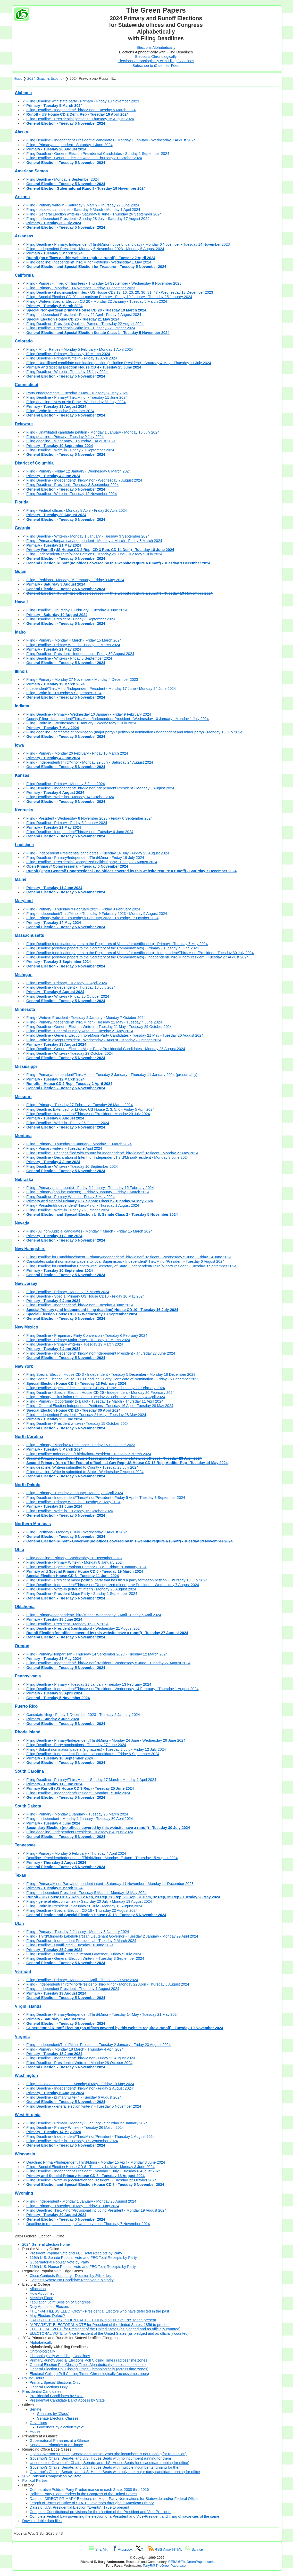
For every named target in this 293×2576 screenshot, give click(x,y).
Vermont (23, 1971)
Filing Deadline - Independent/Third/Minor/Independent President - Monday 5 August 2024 (100, 788)
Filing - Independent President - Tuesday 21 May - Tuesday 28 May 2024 (86, 1415)
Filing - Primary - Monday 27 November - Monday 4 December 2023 (82, 679)
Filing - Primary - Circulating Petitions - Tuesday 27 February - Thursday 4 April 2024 (95, 1397)
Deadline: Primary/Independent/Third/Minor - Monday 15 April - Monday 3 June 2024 (95, 2162)
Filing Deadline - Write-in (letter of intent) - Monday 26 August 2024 (81, 1589)
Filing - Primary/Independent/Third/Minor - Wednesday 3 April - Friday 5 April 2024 (93, 1615)
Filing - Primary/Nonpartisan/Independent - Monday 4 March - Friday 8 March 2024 (94, 541)
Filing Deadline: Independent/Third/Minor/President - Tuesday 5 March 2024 (88, 1454)
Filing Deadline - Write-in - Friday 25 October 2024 (67, 996)
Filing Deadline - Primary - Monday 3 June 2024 (65, 784)
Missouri (23, 1096)
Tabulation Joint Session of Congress (60, 2302)
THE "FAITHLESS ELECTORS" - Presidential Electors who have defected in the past (99, 2311)
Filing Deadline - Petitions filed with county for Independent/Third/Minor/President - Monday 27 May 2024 (112, 1153)
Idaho (20, 632)
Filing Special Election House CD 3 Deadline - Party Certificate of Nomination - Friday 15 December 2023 (112, 1379)
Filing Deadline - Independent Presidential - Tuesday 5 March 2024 (81, 1941)
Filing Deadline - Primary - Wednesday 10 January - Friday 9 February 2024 (88, 714)
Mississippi (26, 1066)
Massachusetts (29, 935)
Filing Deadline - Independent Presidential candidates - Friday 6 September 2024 (92, 1754)
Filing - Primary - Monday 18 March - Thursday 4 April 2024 (74, 2049)
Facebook (122, 2549)
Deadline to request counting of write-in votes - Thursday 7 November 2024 (88, 2224)
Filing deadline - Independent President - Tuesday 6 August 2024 (79, 1832)
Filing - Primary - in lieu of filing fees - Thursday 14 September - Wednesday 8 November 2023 (103, 283)
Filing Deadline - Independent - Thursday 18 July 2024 (70, 987)
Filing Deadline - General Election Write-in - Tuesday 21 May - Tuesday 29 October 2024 (99, 1027)
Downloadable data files (42, 2521)
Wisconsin (25, 2154)
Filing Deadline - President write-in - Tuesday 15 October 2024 (77, 1423)
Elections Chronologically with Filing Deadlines (156, 61)
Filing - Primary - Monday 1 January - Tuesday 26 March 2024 (77, 1814)
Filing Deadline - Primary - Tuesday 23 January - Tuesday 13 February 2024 (88, 1684)
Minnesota (25, 1009)
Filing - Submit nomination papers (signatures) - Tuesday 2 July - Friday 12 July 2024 (96, 1749)
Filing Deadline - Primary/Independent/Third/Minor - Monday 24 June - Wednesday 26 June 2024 (105, 1740)
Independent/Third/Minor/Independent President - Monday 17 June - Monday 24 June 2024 (101, 688)
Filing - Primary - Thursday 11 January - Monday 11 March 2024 (78, 1144)
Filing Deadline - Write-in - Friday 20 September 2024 (70, 450)
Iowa (19, 745)
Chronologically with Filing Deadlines (60, 2356)
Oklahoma (25, 1606)
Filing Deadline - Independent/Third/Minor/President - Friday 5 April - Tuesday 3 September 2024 (105, 1497)
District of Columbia (34, 463)
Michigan (23, 974)
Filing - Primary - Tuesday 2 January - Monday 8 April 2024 (74, 1493)
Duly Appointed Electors (49, 2307)
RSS (155, 2549)
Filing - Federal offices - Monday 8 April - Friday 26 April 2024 (76, 510)
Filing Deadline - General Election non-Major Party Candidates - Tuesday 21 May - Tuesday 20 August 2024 (114, 1035)
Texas (20, 1875)
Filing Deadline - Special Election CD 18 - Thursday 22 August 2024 (82, 1910)
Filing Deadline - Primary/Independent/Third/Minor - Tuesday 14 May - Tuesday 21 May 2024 (102, 2014)
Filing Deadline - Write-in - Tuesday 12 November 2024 (71, 494)
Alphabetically (41, 2342)
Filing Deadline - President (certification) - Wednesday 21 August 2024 (84, 1628)
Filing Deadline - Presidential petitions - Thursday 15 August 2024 (80, 119)
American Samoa (31, 171)
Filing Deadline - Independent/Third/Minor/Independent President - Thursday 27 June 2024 (100, 1353)
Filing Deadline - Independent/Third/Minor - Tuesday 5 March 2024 (81, 110)
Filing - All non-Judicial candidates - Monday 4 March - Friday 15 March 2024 (89, 1231)
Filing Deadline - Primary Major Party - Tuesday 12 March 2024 (78, 1340)
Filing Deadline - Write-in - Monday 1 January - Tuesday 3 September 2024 (87, 536)
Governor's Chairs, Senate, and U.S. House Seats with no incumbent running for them (100, 2458)
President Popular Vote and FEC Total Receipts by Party (76, 2253)
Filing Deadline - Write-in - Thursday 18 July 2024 (66, 372)
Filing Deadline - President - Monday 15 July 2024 (67, 1624)
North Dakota (27, 1485)
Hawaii (21, 602)
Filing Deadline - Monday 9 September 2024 (62, 179)
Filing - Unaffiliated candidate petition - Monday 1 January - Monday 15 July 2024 (93, 432)
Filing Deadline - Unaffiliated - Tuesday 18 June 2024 (69, 1945)
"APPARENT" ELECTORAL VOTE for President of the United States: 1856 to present (100, 2325)
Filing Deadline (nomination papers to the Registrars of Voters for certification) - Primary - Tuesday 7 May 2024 (117, 944)
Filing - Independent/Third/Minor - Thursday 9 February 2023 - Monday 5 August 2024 (96, 913)
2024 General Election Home (46, 2244)
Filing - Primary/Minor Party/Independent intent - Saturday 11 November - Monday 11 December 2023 (110, 1884)
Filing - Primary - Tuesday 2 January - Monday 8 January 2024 (77, 1932)
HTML (177, 2549)
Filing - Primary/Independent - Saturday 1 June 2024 (69, 145)
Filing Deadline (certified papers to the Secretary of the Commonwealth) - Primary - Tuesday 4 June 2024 (112, 948)
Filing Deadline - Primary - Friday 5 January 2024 (66, 823)
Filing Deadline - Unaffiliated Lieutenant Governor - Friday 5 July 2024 (83, 1954)
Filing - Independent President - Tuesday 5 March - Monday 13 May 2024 (86, 1893)
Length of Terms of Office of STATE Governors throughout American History (92, 2503)
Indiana (22, 706)
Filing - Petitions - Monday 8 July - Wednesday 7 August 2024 (77, 1532)
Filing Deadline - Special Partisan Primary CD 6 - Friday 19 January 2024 (86, 1567)
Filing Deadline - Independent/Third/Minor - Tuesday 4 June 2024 (79, 832)
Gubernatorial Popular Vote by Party (59, 2262)
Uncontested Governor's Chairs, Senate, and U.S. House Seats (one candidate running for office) (109, 2463)
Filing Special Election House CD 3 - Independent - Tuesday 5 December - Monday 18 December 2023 (110, 1374)
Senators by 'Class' (53, 2414)
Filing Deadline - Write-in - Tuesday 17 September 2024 (72, 2141)
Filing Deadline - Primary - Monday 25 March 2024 (67, 1292)
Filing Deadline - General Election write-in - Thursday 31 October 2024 (84, 158)
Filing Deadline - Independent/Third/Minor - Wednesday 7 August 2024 (84, 480)
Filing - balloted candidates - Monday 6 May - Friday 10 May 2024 (80, 2084)
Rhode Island (27, 1732)
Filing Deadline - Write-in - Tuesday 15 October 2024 (69, 1511)
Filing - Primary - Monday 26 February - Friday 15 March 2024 (77, 753)
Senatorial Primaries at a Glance (56, 2445)
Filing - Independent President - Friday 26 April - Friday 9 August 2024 (83, 315)
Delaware (24, 424)
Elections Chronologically (156, 56)
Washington (26, 2075)
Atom (167, 2549)
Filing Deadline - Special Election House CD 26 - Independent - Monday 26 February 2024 (100, 1392)
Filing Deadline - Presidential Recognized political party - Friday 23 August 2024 (91, 862)
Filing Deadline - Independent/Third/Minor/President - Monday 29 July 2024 (88, 1114)
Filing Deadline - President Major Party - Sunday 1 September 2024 (81, 1593)
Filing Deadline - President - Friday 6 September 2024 (70, 619)
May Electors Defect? (47, 2316)
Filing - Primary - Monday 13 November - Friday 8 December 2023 (80, 288)
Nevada (22, 1223)
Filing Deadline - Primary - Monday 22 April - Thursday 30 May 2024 (82, 1980)
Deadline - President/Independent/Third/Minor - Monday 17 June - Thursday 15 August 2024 (102, 1858)
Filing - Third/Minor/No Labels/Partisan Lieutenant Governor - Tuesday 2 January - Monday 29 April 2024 (112, 1936)
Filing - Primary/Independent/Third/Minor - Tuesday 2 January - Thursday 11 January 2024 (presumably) (111, 1075)
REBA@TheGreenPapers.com (191, 2562)
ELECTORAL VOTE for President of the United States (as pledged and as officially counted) (105, 2329)
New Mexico (26, 1327)
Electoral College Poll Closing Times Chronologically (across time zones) (89, 2374)
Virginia (22, 2036)
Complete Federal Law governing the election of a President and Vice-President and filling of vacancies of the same (124, 2516)
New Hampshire (30, 1248)
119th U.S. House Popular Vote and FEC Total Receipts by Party (83, 2267)
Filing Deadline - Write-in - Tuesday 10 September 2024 (72, 1166)
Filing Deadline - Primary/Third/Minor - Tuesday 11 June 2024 (77, 397)
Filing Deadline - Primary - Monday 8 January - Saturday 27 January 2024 (86, 2123)
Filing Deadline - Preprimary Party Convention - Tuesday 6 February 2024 (86, 1335)
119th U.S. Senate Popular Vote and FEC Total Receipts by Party (83, 2257)
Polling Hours (33, 2378)
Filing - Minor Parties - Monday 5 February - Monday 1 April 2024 (79, 349)
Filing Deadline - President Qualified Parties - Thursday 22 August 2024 (85, 324)
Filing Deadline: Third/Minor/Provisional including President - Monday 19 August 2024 (96, 2210)
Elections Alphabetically (156, 47)
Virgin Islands (28, 2006)
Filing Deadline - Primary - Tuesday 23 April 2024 (66, 983)
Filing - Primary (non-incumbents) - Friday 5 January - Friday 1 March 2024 (87, 1192)
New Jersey (26, 1283)
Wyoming (24, 2193)
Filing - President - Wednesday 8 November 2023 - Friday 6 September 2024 (89, 818)
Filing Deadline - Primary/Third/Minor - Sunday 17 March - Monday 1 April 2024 (91, 1780)
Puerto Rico (26, 1706)
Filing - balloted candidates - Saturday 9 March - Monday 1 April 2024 (83, 209)
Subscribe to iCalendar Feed (155, 65)
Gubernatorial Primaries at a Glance (59, 2440)
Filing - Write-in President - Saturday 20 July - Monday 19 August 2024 (84, 1906)
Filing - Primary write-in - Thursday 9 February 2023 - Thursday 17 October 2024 (92, 918)
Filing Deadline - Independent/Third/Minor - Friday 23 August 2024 (80, 2058)
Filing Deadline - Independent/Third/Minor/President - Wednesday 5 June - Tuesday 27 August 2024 (108, 1663)
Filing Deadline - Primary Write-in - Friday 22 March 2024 (73, 645)
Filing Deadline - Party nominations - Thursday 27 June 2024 (76, 1745)
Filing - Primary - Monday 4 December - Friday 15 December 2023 (80, 1445)
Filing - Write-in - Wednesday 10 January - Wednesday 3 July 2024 (81, 723)
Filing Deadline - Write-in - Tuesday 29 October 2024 (69, 1053)
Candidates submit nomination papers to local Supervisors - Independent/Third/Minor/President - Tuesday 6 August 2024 (125, 1261)
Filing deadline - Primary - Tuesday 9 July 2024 (65, 437)
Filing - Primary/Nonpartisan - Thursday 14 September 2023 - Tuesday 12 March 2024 (97, 1654)
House (35, 2431)
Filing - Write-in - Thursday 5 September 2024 (63, 693)
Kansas (22, 775)
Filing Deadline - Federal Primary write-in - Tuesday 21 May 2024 (79, 1031)
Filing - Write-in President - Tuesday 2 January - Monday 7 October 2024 (86, 1017)
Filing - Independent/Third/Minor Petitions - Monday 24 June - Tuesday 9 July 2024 (94, 554)
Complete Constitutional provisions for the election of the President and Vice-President (100, 2512)
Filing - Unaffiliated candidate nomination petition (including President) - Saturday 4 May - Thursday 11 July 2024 (118, 363)
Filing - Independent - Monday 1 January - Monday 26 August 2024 (81, 2201)
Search (194, 2549)
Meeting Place (41, 2298)
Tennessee (25, 1845)
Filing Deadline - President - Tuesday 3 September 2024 (72, 485)
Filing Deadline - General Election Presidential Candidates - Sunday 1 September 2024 (97, 153)
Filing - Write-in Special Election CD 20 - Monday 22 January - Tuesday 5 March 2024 (96, 301)
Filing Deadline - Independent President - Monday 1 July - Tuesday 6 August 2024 (93, 2171)
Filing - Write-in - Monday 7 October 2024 (60, 411)
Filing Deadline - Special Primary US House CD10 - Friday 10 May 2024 (85, 1296)
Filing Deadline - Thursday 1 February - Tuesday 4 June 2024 (76, 610)
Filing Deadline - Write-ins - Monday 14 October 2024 (70, 797)
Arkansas (24, 236)
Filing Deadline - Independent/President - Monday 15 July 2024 (78, 1793)
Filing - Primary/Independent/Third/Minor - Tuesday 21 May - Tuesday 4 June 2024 (94, 1022)
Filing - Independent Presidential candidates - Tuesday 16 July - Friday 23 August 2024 (97, 853)
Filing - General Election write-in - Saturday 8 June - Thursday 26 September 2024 (93, 214)
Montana (23, 1135)
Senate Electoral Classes (58, 2418)
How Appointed (42, 2293)
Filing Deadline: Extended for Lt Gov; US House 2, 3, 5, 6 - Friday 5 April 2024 (90, 1109)
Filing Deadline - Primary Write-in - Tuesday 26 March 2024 (75, 2127)
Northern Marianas (33, 1524)
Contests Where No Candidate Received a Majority (72, 2280)
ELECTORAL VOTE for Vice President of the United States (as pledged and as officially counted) (109, 2333)
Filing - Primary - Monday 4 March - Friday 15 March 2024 (73, 640)
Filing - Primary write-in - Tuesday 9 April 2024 (64, 1148)
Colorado (23, 341)
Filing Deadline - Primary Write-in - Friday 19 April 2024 (71, 358)
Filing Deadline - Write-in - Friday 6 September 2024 (69, 658)
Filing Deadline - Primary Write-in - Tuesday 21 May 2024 (73, 1502)
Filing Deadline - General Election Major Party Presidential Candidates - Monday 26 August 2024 (105, 1049)
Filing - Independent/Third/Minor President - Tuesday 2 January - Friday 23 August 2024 (98, 2045)
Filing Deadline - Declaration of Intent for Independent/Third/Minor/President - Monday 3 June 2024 (107, 1157)
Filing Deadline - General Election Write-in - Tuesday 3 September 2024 (85, 1958)
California (24, 275)
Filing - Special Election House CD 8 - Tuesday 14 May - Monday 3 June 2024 (90, 2167)
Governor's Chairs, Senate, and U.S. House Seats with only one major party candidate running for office (115, 2472)
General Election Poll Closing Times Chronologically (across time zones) (89, 2369)
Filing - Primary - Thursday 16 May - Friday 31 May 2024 (72, 2206)
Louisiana (24, 845)
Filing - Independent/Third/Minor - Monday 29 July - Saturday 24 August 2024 (89, 762)
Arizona (22, 197)
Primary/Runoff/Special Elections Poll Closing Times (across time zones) (89, 2360)
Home (17, 78)
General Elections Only (49, 2387)
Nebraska (24, 1179)
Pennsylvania (28, 1676)
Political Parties (34, 2480)
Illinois (21, 671)
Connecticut (26, 384)
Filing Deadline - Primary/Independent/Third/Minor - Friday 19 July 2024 (85, 857)
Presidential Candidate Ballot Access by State (67, 2400)
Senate (35, 2409)
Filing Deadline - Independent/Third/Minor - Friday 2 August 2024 (79, 2088)
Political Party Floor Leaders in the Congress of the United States (83, 2494)
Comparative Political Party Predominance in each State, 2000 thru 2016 (89, 2489)
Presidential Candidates (41, 2391)
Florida (21, 502)
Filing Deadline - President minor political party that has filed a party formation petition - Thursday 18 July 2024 (116, 1580)
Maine (20, 879)
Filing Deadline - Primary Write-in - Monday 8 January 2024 (75, 1562)
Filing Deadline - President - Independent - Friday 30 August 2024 (80, 654)
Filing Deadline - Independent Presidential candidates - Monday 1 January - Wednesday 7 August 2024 (111, 140)
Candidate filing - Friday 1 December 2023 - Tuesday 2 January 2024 (83, 1715)
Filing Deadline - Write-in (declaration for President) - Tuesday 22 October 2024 (91, 2180)
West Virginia (27, 2115)
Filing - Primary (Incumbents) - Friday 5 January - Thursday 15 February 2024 (90, 1188)
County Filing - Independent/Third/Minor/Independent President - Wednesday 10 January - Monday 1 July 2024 (117, 719)
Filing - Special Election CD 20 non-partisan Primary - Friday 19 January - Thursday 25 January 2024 (109, 297)
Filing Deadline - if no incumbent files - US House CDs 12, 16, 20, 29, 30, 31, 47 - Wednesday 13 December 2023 (119, 292)
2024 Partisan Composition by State (51, 2476)
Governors (38, 2423)
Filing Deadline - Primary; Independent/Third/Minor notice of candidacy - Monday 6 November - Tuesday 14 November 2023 (128, 244)
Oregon (22, 1646)
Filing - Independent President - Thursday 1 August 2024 (72, 1989)
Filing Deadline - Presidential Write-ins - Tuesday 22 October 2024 (80, 328)
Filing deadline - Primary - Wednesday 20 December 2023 (74, 1558)
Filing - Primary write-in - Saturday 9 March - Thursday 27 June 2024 (82, 205)
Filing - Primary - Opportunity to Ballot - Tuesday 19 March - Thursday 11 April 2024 (94, 1401)
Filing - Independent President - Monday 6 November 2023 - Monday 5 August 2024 (95, 249)
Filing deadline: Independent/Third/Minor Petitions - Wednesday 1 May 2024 (88, 262)
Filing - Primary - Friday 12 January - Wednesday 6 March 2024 (78, 471)
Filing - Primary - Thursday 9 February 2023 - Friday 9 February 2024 (83, 909)
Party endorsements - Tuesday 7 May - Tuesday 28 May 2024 (77, 393)
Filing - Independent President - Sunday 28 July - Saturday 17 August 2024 (87, 219)
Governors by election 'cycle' (60, 2427)
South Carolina (29, 1771)
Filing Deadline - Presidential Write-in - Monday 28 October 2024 (79, 2063)
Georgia (22, 528)
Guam (20, 571)
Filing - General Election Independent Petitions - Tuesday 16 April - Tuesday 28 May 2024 (99, 1406)
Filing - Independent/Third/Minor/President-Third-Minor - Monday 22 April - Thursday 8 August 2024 (107, 1984)
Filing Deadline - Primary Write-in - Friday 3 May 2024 (70, 1197)
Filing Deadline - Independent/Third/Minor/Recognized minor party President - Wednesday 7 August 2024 (112, 1585)
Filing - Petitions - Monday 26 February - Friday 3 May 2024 (75, 580)
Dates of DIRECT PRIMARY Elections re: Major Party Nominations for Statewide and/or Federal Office (114, 2499)
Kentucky (24, 810)
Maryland (24, 901)
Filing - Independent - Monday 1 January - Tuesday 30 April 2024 (79, 1819)
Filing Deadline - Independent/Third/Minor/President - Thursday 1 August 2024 (90, 2136)
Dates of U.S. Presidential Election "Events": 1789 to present (79, 2507)
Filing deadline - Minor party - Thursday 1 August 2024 (70, 441)
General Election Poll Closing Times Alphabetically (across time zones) (88, 2365)
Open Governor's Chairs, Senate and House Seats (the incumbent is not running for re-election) (108, 2454)
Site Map (99, 2549)
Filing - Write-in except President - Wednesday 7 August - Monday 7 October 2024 (93, 1040)
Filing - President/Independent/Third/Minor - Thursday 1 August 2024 (82, 1205)
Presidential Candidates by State (56, 2396)
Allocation (38, 2289)
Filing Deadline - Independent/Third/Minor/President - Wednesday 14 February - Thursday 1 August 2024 (112, 1689)
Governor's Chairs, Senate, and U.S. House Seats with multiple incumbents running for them (105, 2467)
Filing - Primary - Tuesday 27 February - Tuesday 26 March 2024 (79, 1105)
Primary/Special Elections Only (55, 2382)
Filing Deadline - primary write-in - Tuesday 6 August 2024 (74, 2097)
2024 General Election (45, 78)
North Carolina (29, 1436)
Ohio (19, 1549)
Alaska (21, 132)
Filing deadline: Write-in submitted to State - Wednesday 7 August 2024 (85, 1472)
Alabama (23, 93)
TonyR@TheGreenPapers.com (165, 2565)
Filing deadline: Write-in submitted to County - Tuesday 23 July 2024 (82, 1467)
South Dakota (28, 1806)
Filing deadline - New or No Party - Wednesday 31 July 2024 (75, 402)
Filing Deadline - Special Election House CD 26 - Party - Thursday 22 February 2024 (95, 1388)
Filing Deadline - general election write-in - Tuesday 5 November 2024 (83, 2106)
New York (24, 1366)
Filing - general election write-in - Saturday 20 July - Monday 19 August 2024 (89, 1901)
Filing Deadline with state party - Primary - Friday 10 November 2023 (82, 101)
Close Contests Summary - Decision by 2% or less (71, 2276)
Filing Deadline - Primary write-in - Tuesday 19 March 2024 (74, 1344)
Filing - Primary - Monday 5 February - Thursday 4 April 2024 (76, 1853)
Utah (19, 1923)
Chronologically (42, 2351)
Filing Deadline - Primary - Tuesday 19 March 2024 (68, 354)
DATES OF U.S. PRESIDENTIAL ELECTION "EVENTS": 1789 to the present (93, 2320)
